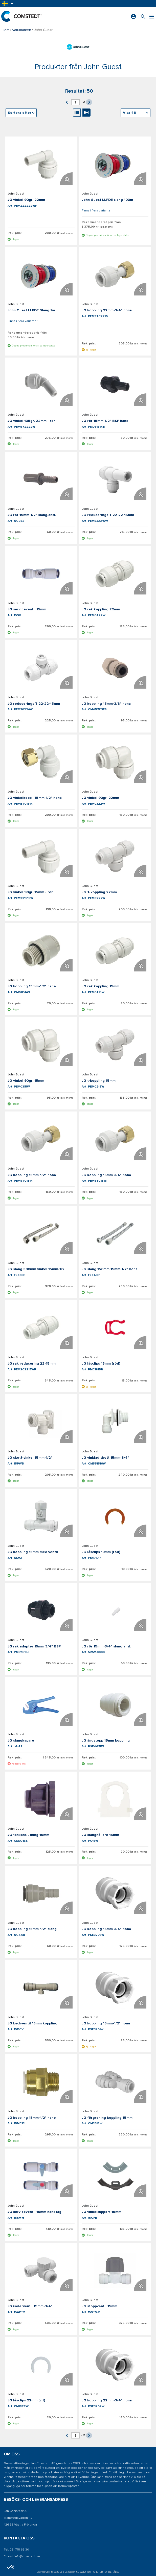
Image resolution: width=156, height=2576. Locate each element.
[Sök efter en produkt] (143, 16)
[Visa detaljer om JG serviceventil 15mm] (41, 573)
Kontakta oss (19, 1763)
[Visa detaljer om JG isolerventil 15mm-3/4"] (41, 2270)
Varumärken (21, 30)
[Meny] (152, 16)
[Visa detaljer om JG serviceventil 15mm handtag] (41, 2176)
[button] (8, 3)
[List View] (77, 113)
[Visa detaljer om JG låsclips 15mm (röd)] (115, 1328)
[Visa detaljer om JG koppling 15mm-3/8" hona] (115, 668)
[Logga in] (133, 16)
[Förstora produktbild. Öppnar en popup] (66, 178)
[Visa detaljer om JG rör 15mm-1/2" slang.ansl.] (41, 479)
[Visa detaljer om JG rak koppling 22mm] (115, 573)
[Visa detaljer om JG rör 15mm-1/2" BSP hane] (115, 385)
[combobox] (135, 113)
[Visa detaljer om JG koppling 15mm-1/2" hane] (41, 950)
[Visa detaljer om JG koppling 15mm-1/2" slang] (41, 1893)
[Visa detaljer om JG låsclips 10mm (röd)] (115, 1516)
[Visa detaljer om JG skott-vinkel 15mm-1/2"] (41, 1422)
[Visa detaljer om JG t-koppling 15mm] (115, 1045)
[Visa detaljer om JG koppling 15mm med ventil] (41, 1516)
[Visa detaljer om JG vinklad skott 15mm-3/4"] (115, 1422)
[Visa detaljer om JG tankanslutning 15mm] (41, 1799)
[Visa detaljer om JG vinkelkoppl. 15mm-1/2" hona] (41, 762)
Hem (5, 30)
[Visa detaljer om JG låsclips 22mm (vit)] (41, 2364)
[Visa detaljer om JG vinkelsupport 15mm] (115, 2176)
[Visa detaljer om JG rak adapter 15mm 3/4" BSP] (41, 1610)
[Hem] (21, 16)
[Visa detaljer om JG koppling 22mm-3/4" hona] (115, 274)
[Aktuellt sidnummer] (75, 102)
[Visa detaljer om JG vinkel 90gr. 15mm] (41, 1045)
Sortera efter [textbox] (19, 113)
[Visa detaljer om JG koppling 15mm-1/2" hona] (41, 1139)
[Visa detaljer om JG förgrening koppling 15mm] (115, 2082)
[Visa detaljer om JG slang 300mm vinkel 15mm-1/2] (41, 1233)
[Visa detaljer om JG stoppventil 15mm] (115, 2270)
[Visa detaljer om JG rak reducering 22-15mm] (41, 1328)
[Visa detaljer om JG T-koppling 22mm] (115, 856)
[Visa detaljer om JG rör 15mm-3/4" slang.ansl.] (115, 1610)
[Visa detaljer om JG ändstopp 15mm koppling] (115, 1705)
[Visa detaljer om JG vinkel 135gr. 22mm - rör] (41, 385)
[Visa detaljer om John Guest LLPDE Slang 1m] (41, 274)
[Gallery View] (86, 113)
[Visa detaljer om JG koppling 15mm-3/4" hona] (115, 1139)
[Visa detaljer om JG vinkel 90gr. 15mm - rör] (41, 856)
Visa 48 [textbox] (129, 113)
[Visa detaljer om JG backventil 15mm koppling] (41, 1988)
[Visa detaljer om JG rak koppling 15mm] (115, 950)
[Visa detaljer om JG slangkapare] (41, 1705)
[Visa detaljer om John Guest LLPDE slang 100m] (115, 164)
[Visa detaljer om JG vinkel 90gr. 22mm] (41, 164)
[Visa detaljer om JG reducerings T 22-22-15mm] (115, 479)
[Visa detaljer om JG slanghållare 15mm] (115, 1799)
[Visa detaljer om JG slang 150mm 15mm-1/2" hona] (115, 1233)
